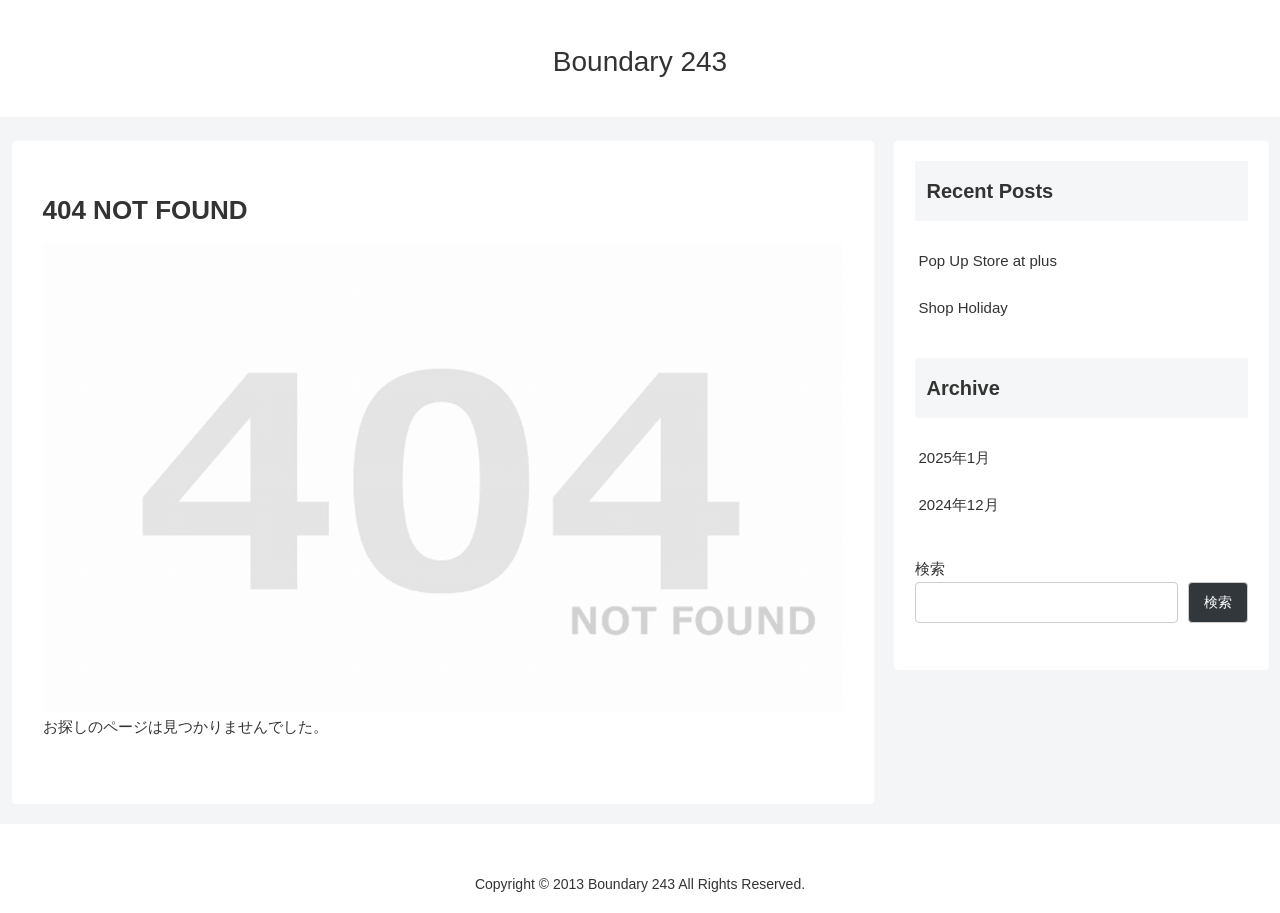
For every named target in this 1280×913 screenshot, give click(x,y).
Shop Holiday (963, 307)
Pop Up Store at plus (988, 260)
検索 (930, 568)
